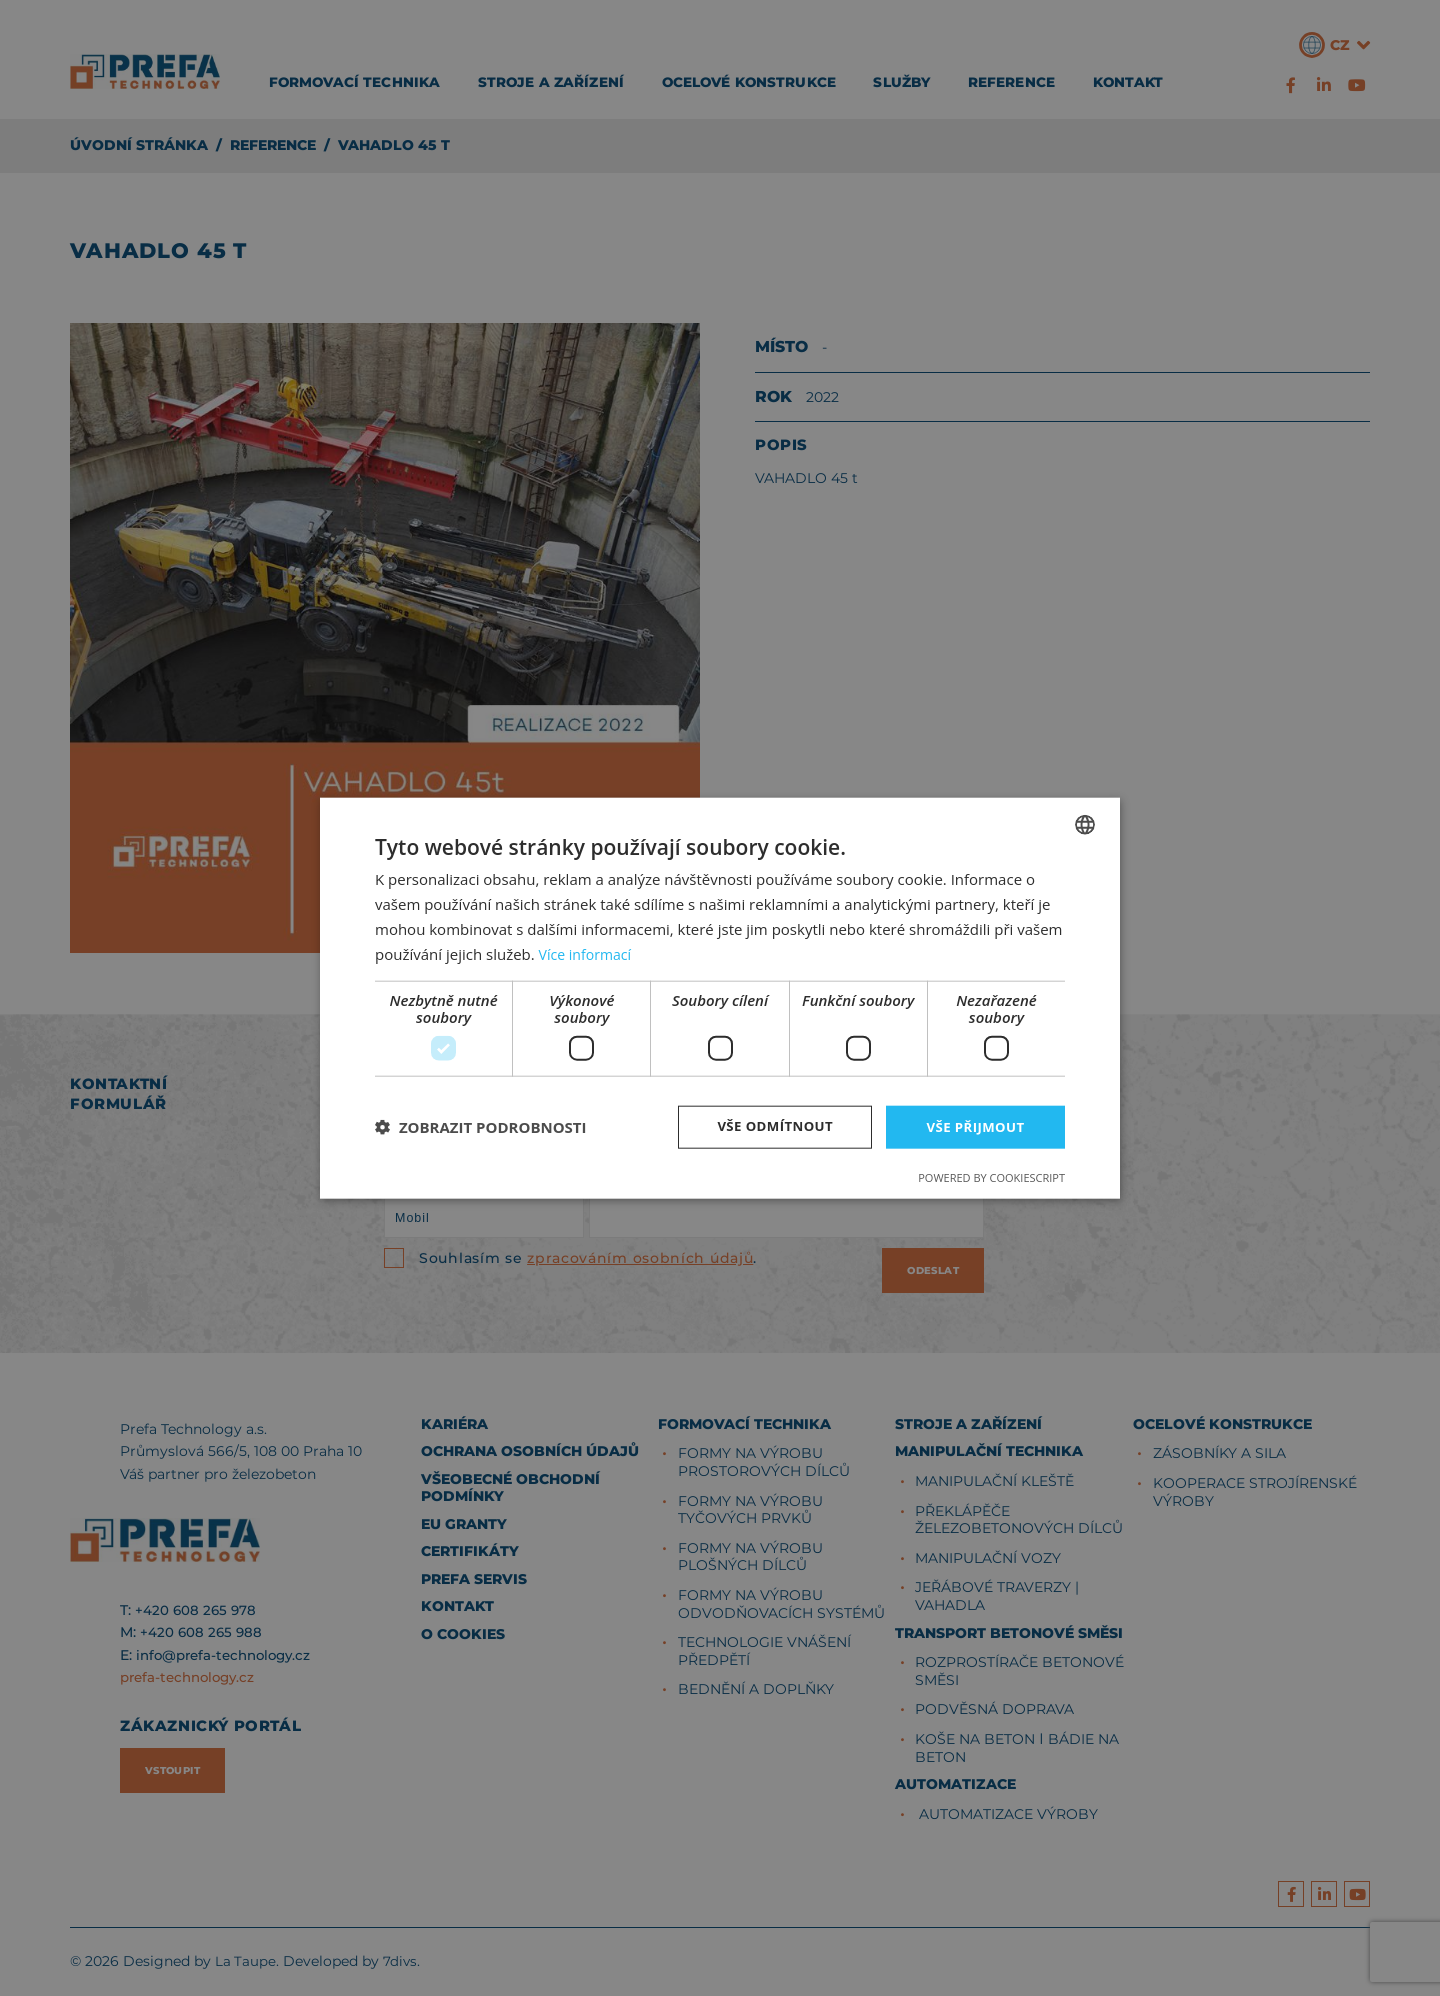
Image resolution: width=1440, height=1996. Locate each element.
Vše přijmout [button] (975, 1126)
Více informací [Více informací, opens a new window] (588, 952)
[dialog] (720, 998)
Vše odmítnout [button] (771, 1126)
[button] (481, 1127)
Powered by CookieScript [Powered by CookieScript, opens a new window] (991, 1178)
